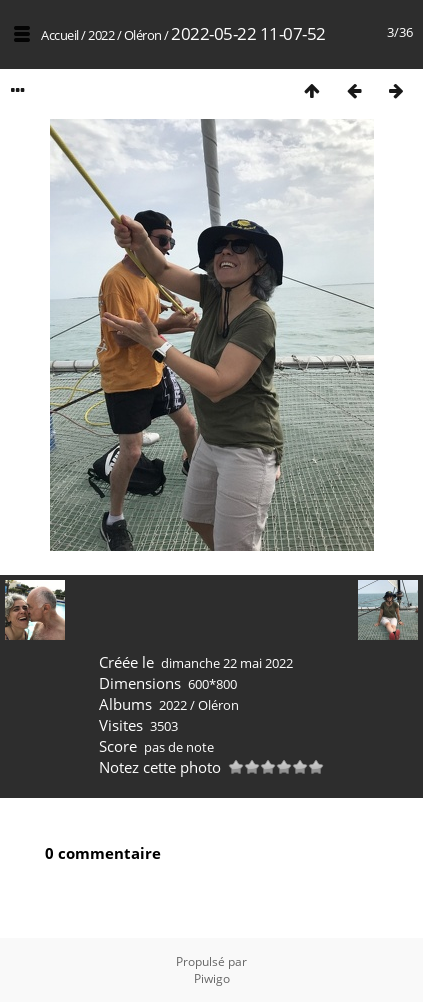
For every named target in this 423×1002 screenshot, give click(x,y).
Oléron (143, 35)
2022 (101, 35)
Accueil (60, 35)
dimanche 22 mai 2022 (227, 663)
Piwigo (212, 978)
